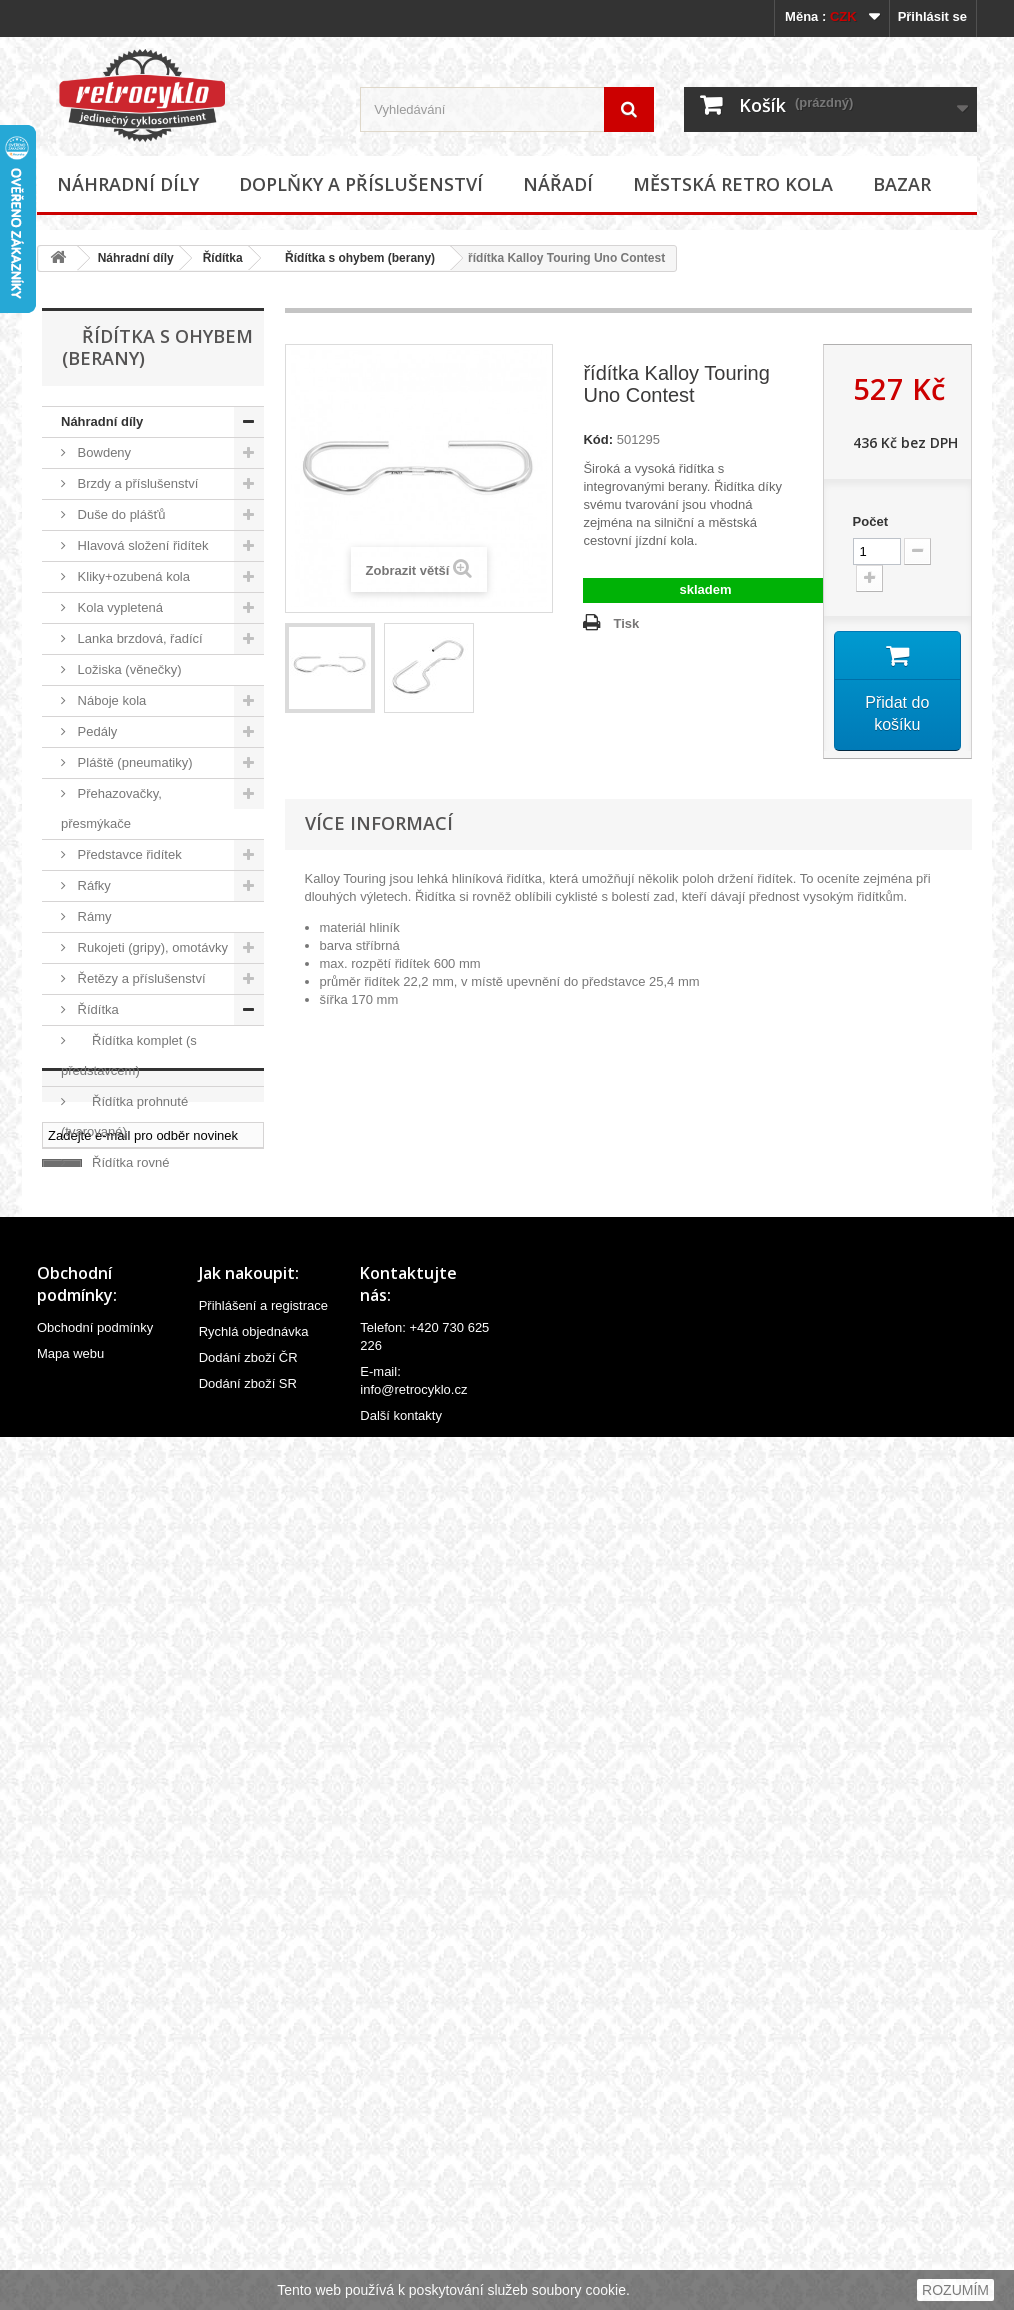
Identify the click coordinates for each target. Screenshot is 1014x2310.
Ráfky (92, 885)
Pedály (95, 731)
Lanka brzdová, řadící (138, 638)
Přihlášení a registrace (263, 2173)
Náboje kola (110, 700)
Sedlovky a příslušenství (146, 1499)
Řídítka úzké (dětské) (144, 1406)
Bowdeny (102, 452)
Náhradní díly (128, 184)
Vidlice (95, 1684)
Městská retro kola (733, 184)
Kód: (598, 439)
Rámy (93, 916)
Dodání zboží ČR (248, 2225)
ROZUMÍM (955, 2290)
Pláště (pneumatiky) (133, 762)
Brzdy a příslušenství (136, 483)
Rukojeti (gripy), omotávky (151, 947)
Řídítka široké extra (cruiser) (132, 1360)
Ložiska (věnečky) (128, 669)
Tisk (626, 623)
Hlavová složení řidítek (141, 545)
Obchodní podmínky (95, 2195)
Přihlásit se (932, 16)
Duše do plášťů (120, 514)
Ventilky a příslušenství (142, 1653)
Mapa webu (70, 2221)
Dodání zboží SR (248, 2251)
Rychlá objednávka (254, 2199)
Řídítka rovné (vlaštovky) (115, 1177)
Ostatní (104, 1437)
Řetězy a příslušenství (140, 978)
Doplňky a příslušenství (361, 184)
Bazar (902, 184)
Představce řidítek (128, 854)
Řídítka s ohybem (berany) (353, 258)
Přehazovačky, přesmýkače (111, 808)
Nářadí (558, 184)
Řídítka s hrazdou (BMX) (127, 1238)
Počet (870, 521)
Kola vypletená (118, 607)
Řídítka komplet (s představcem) (129, 1055)
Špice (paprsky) (121, 1561)
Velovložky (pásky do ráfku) (130, 1607)
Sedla (92, 1468)
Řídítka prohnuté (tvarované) (124, 1116)
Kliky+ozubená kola (132, 576)
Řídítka (223, 258)
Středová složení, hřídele (147, 1530)
